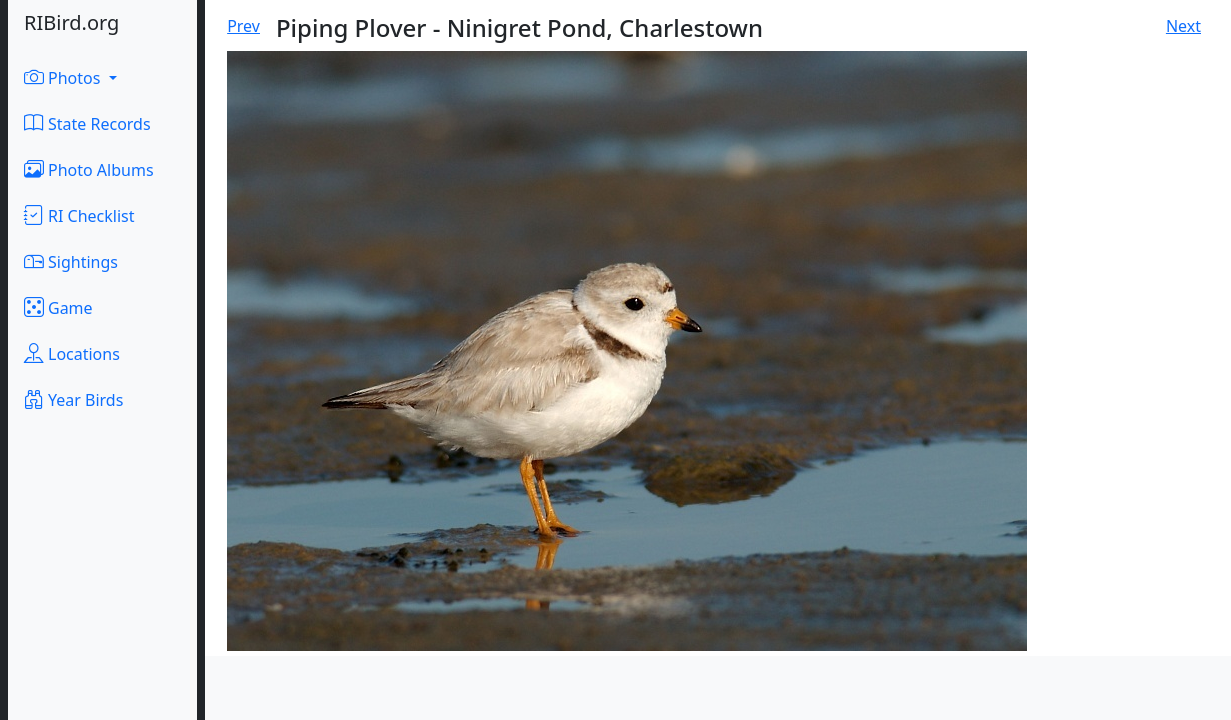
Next (1183, 26)
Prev (243, 26)
